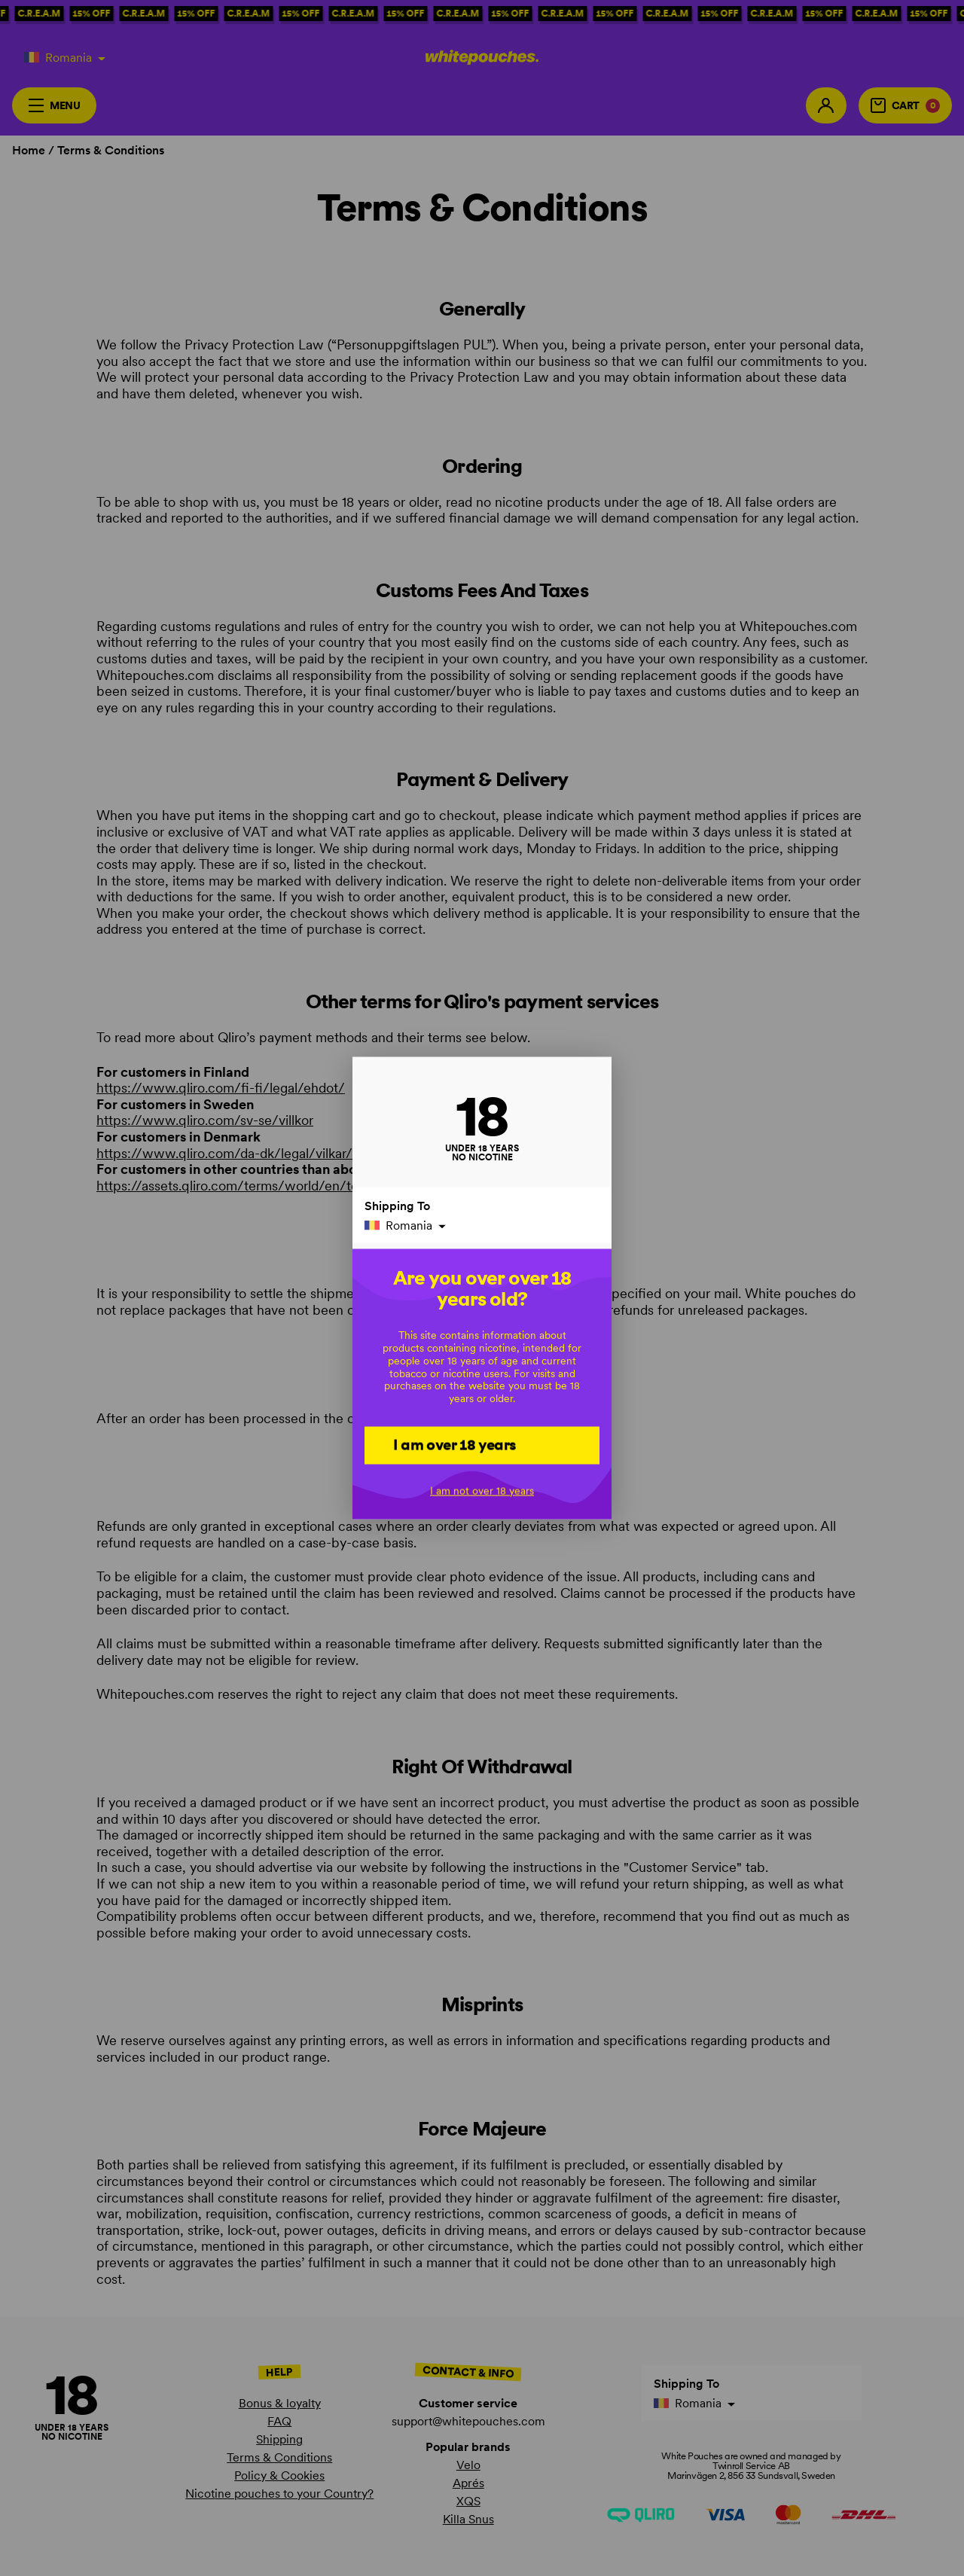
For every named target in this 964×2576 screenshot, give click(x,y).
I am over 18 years (454, 1444)
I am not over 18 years (482, 1490)
